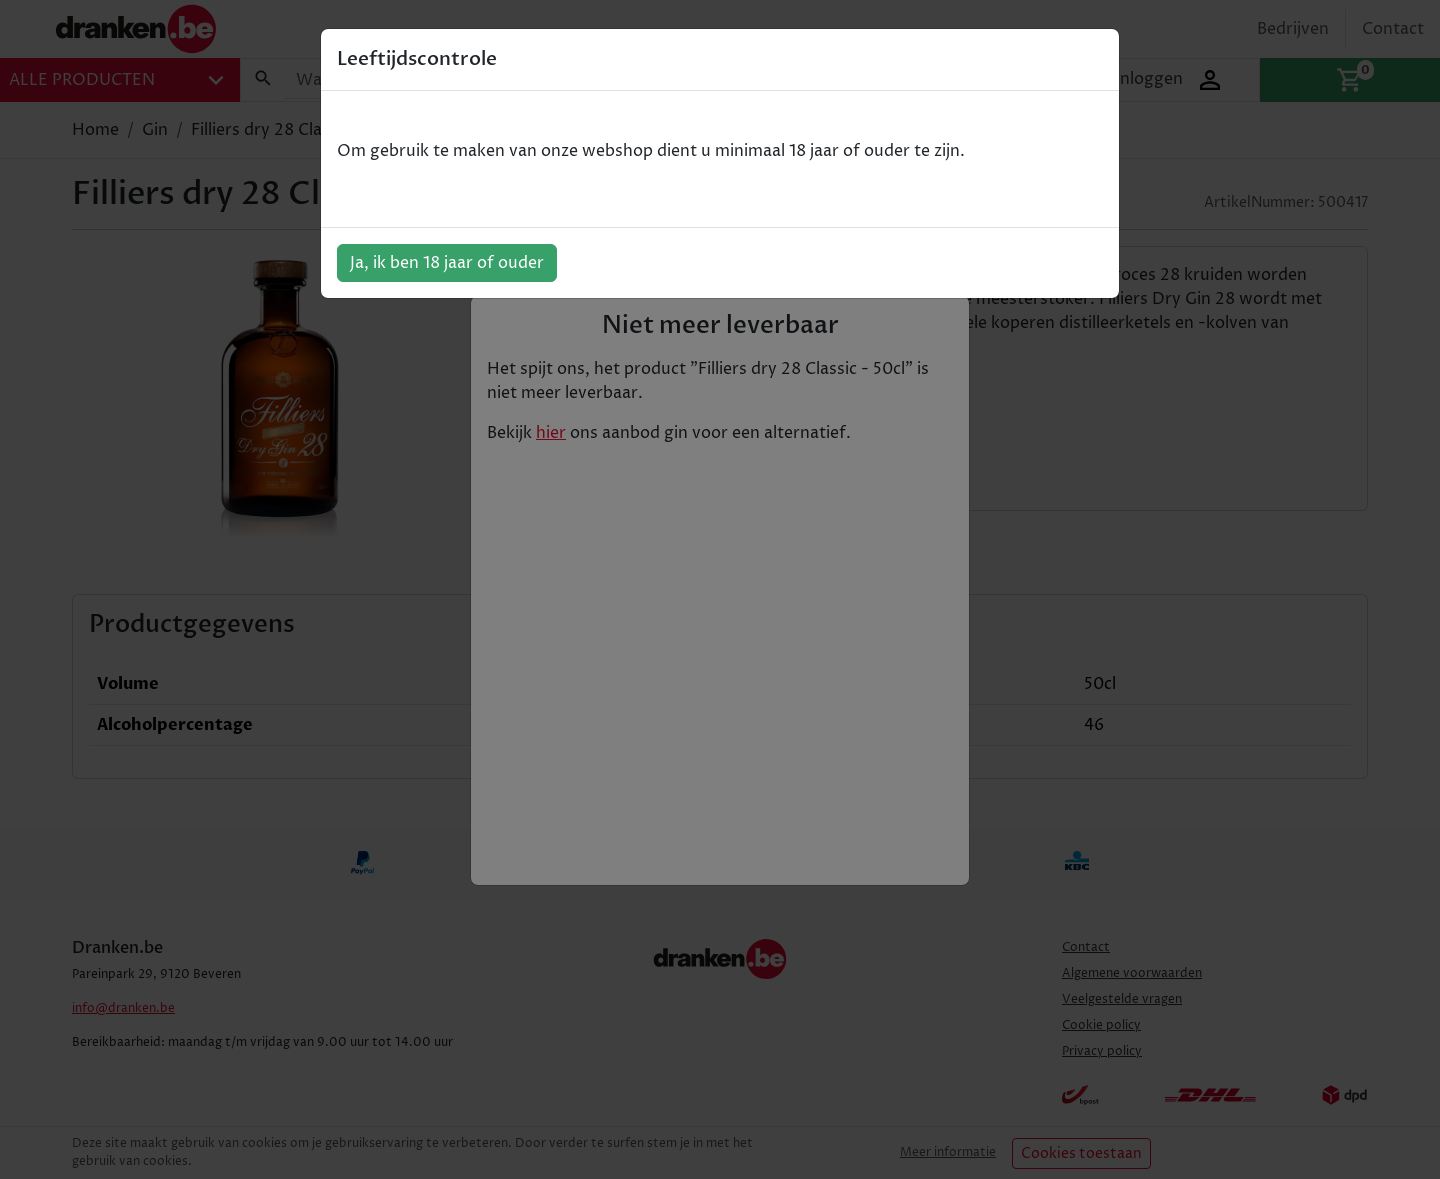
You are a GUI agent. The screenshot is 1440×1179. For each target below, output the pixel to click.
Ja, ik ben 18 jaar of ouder (447, 263)
